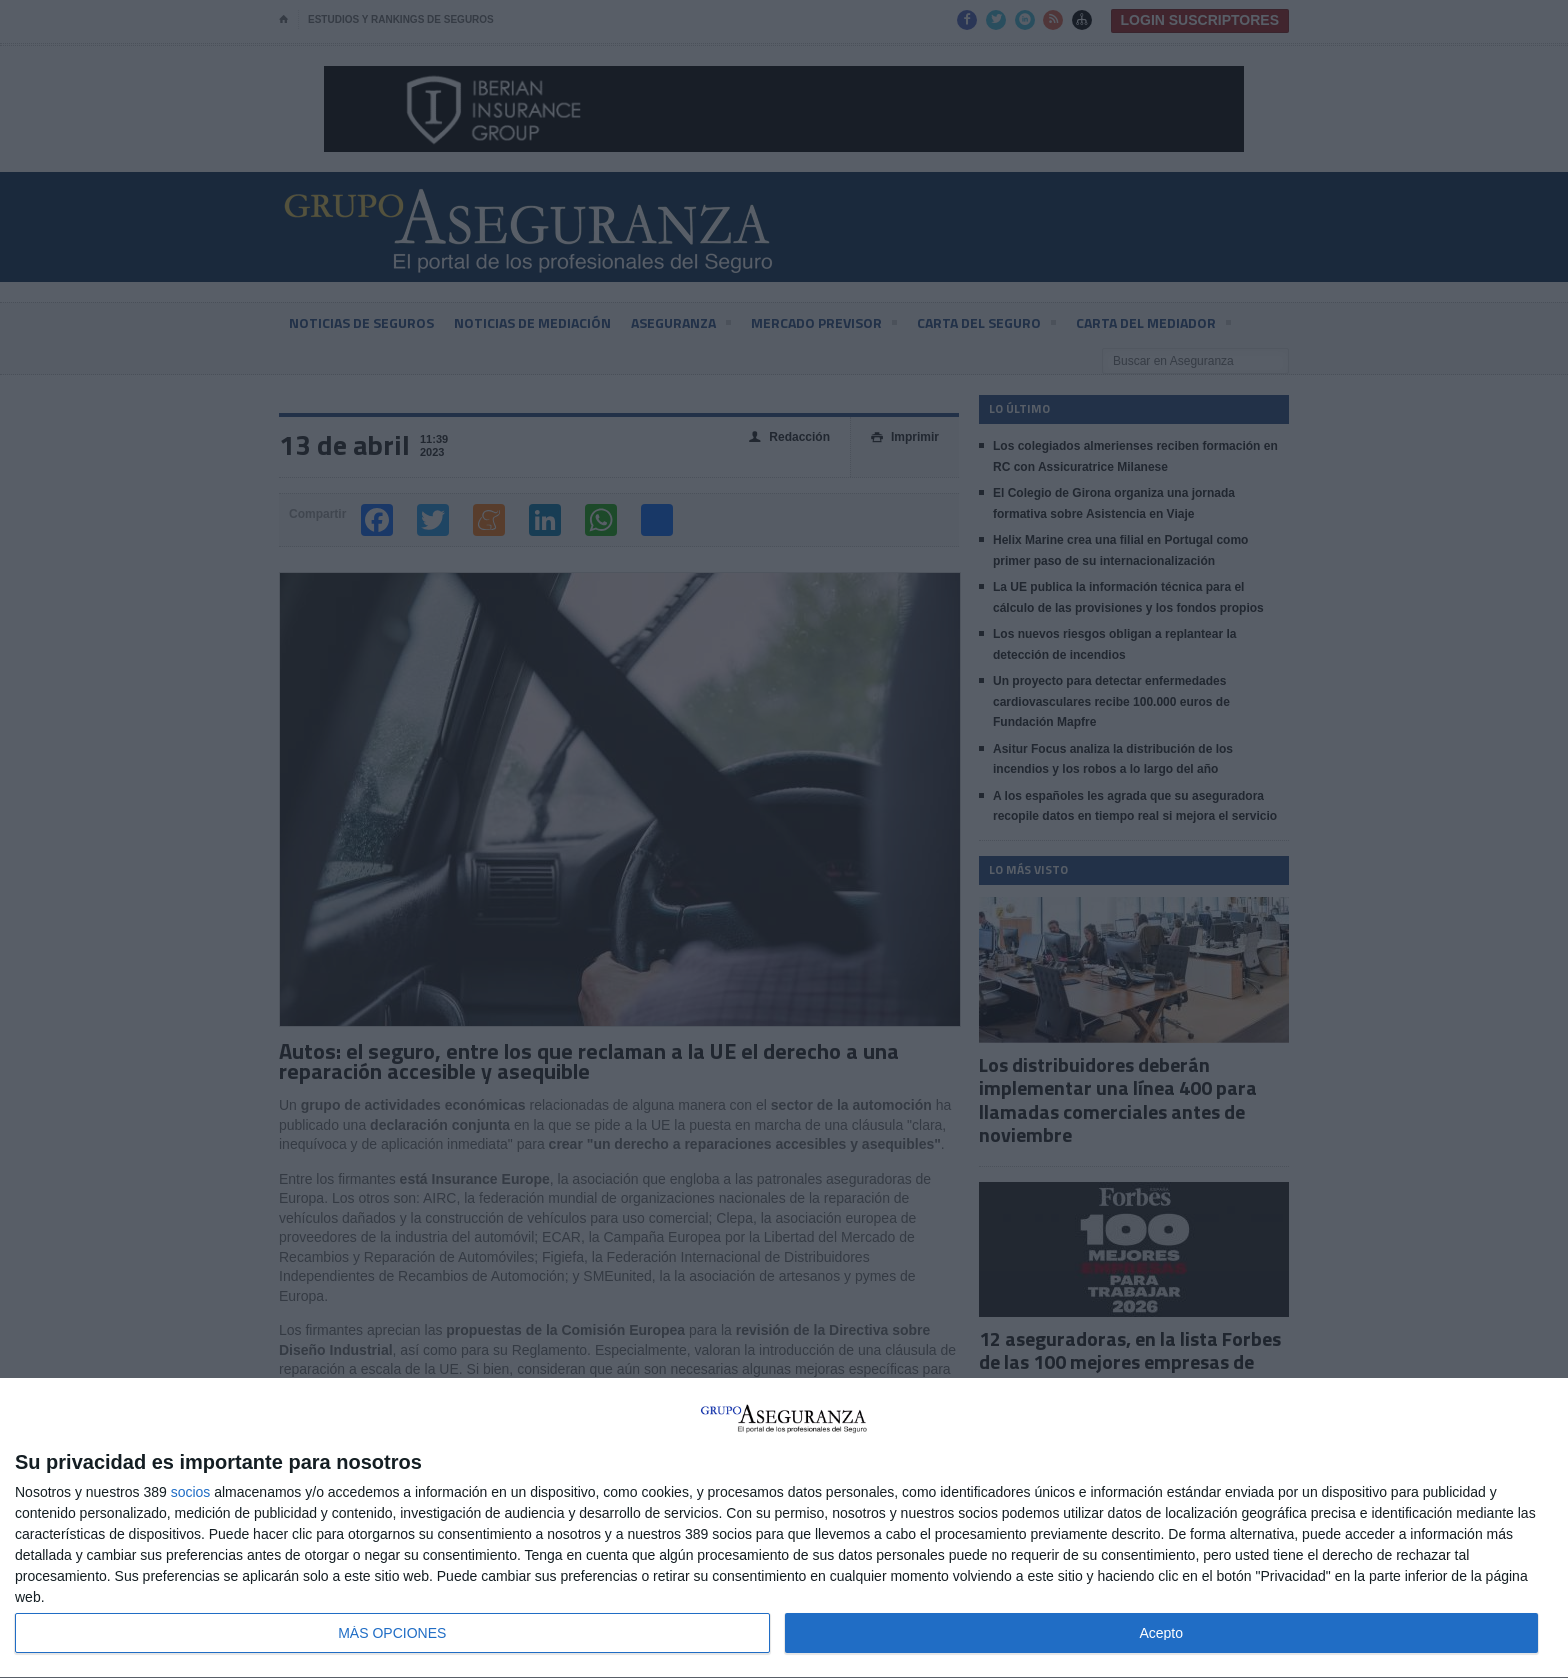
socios (191, 1492)
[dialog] (784, 1528)
